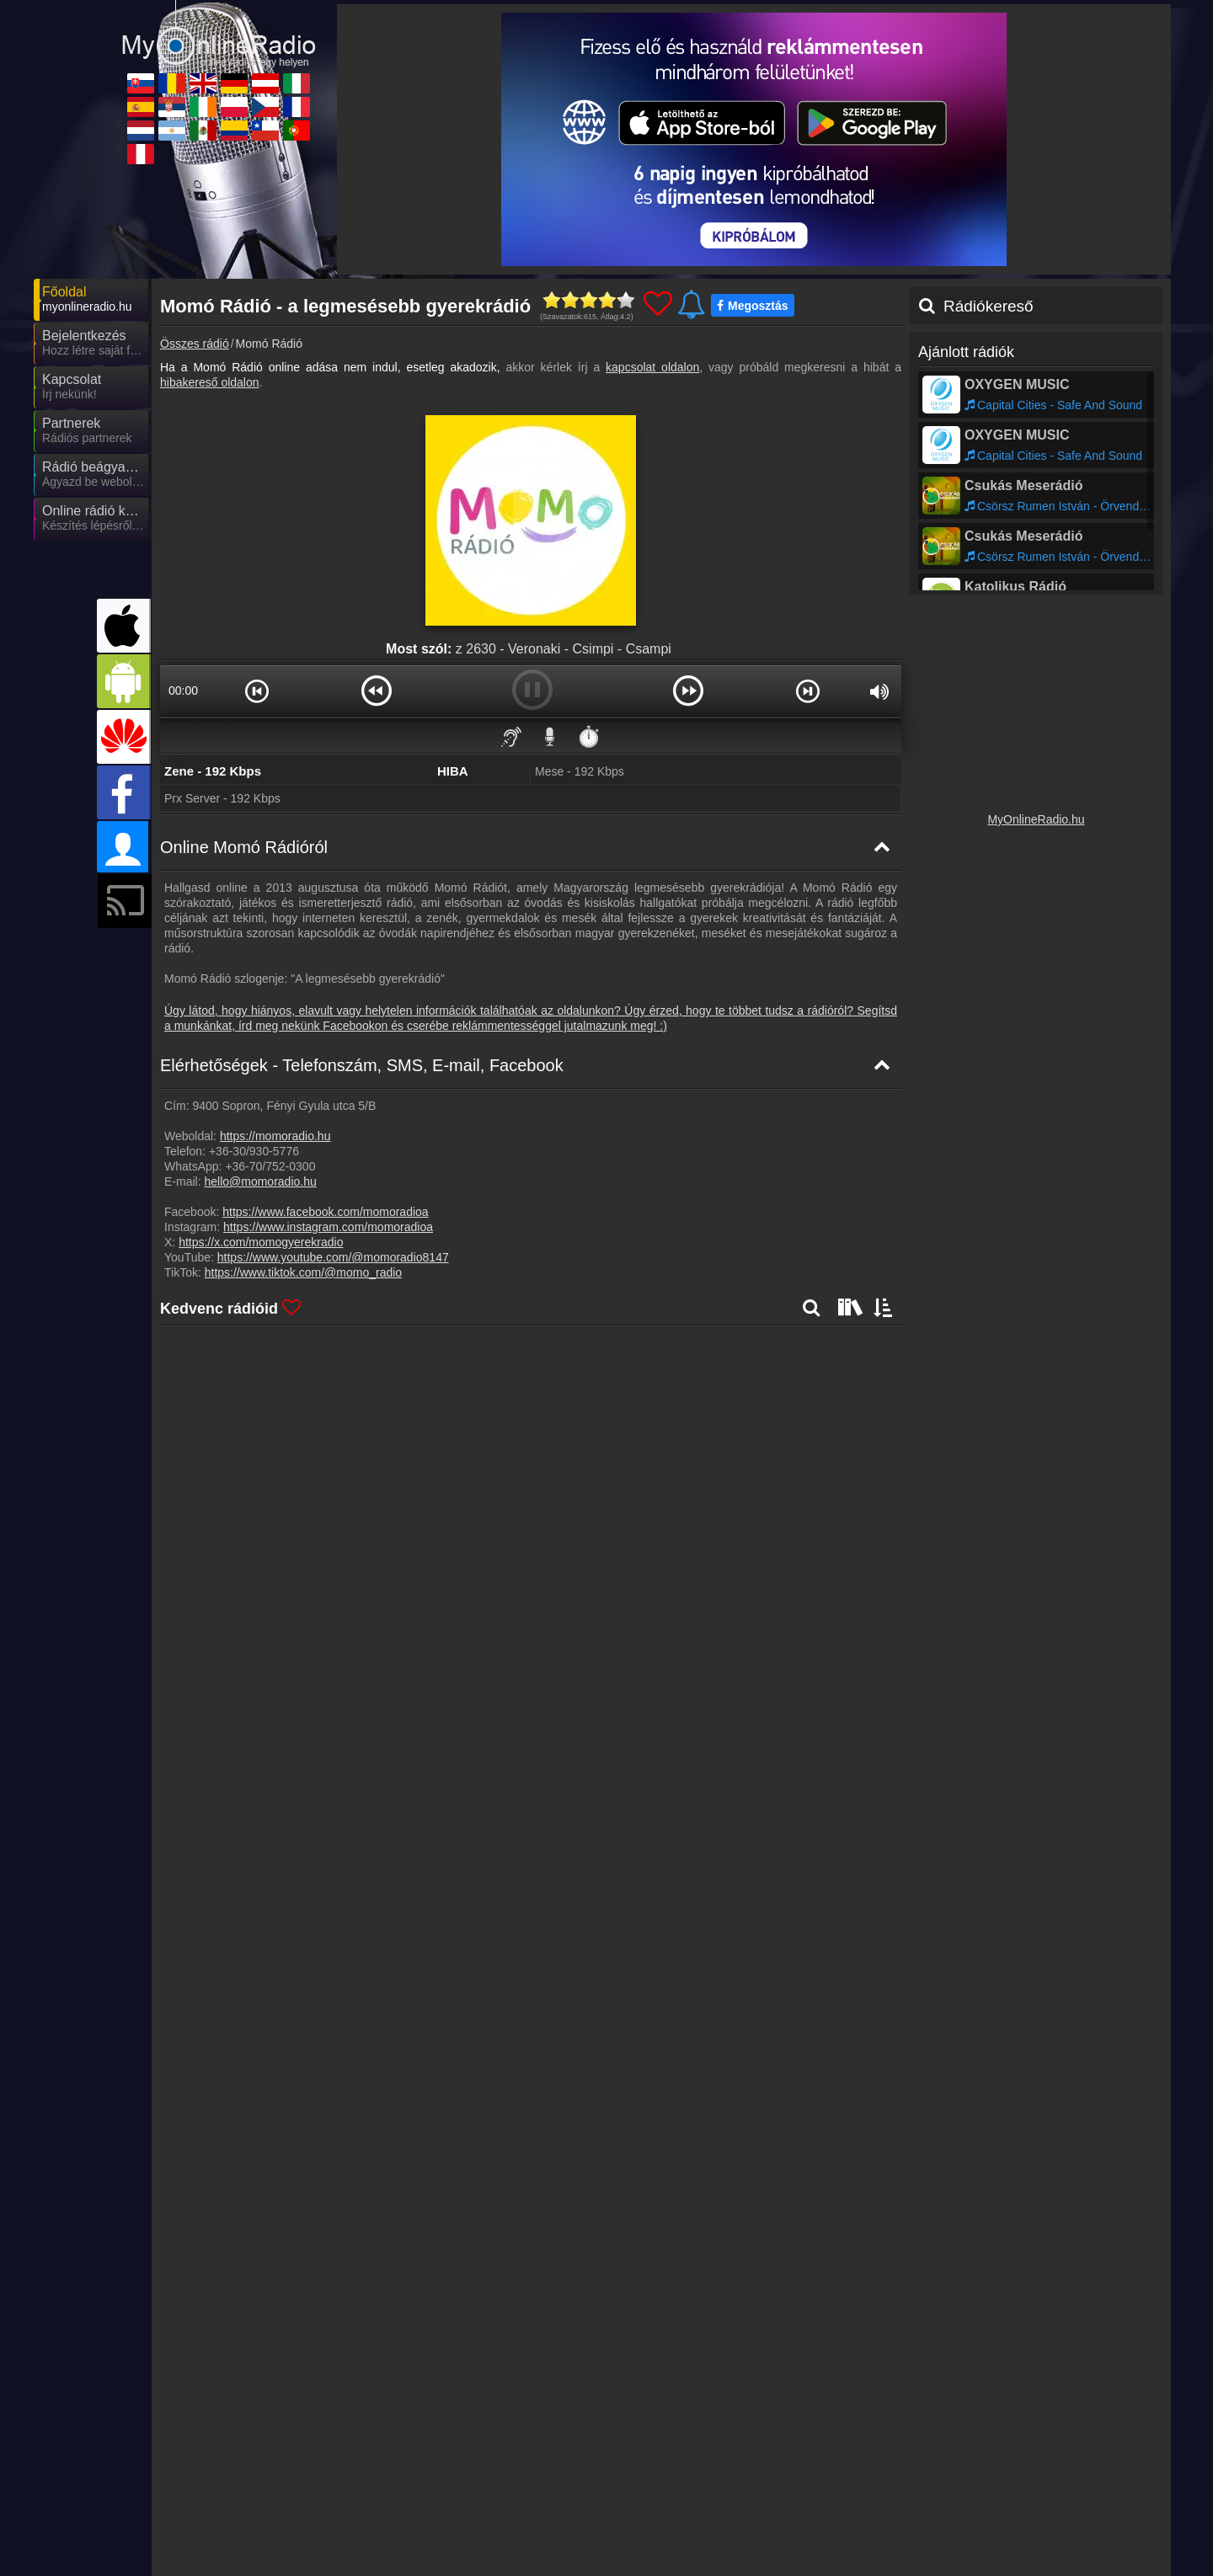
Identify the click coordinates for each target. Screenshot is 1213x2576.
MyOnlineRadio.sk (243, 2493)
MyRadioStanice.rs (396, 2517)
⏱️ (588, 736)
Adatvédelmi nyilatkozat (888, 2460)
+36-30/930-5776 (254, 1151)
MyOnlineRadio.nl (242, 2542)
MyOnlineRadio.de (696, 2493)
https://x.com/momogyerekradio (261, 1242)
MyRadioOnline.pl (694, 2517)
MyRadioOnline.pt (995, 2542)
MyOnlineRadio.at (845, 2493)
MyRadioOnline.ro (393, 2493)
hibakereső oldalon (209, 382)
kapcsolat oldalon (652, 367)
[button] (257, 690)
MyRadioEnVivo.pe (246, 2566)
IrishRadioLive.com (547, 2517)
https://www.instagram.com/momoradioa (328, 1227)
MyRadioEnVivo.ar (395, 2542)
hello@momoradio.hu (260, 1181)
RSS (1133, 2460)
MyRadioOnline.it (993, 2493)
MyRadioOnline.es (244, 2517)
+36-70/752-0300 (270, 1166)
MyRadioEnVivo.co (698, 2542)
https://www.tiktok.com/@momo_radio (303, 1272)
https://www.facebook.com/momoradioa (325, 1212)
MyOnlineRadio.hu (1035, 819)
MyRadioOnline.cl (844, 2542)
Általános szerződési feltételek (1035, 2460)
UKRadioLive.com (544, 2493)
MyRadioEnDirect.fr (1000, 2517)
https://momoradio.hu (275, 1136)
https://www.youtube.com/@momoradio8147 (333, 1257)
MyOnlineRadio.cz (846, 2517)
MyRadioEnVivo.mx (548, 2542)
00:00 (183, 690)
